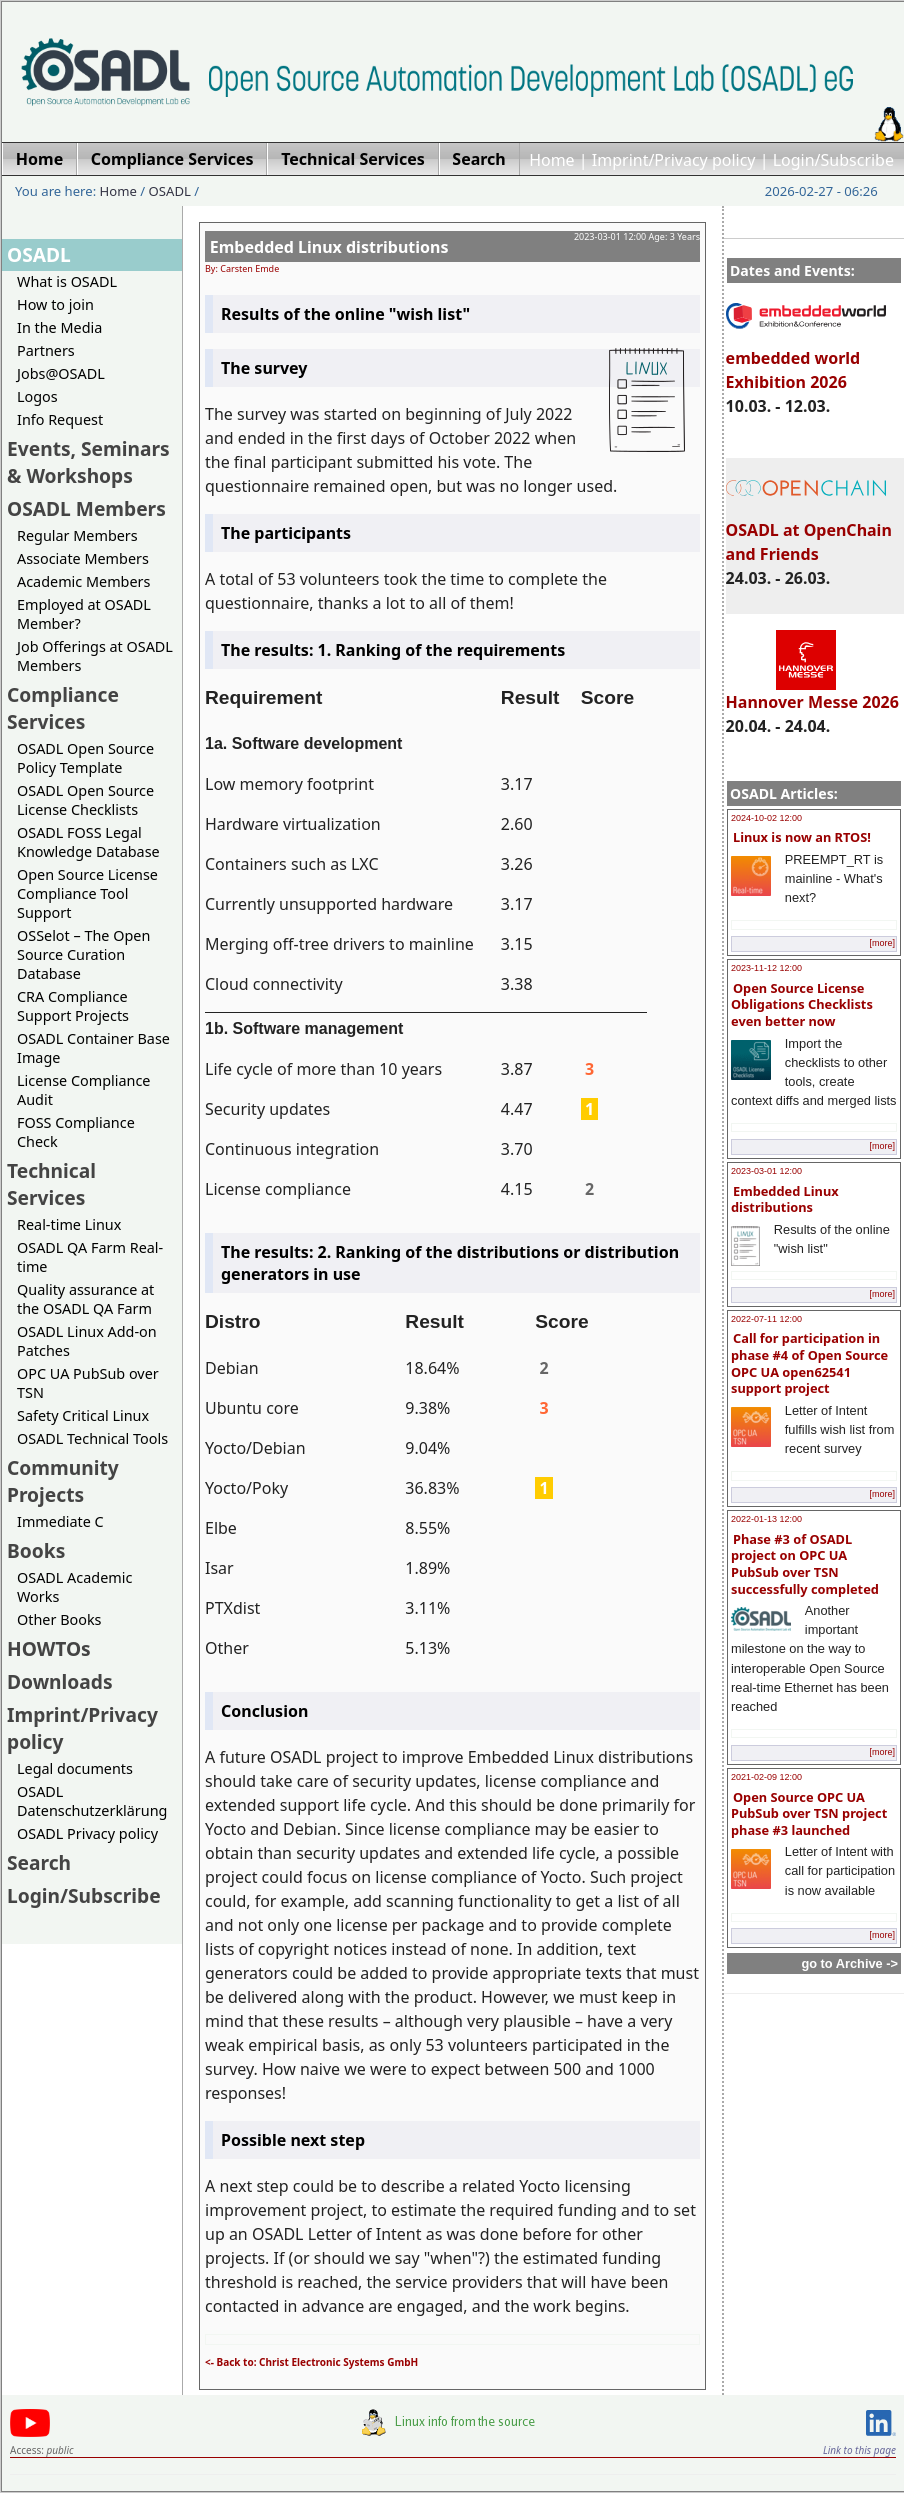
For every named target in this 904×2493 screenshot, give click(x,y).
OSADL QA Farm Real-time (90, 1257)
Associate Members (83, 558)
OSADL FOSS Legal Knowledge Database (88, 842)
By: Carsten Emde (242, 268)
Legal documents (75, 1768)
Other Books (59, 1619)
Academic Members (83, 581)
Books (36, 1550)
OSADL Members (86, 508)
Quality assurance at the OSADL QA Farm (85, 1299)
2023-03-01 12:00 (766, 1171)
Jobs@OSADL (61, 373)
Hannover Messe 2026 (812, 693)
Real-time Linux (69, 1224)
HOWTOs (49, 1648)
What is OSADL (67, 281)
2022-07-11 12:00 (766, 1319)
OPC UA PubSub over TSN (88, 1383)
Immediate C (60, 1521)
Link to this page (859, 2450)
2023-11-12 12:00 (766, 968)
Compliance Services (63, 708)
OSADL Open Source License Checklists (85, 800)
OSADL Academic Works (74, 1587)
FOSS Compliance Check (76, 1132)
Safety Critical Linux (83, 1415)
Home (552, 160)
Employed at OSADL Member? (84, 614)
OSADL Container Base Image (93, 1048)
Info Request (60, 419)
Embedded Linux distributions (785, 1199)
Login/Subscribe (833, 160)
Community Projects (63, 1481)
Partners (46, 350)
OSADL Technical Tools (92, 1438)
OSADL (170, 191)
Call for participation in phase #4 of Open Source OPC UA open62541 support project (809, 1363)
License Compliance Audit (83, 1090)
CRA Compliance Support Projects (73, 1006)
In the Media (59, 327)
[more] (882, 943)
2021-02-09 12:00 (766, 1777)
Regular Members (77, 535)
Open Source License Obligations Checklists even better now (802, 1004)
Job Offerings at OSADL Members (95, 656)
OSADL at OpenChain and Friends (809, 533)
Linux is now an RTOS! (802, 837)
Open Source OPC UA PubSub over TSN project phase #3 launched (809, 1813)
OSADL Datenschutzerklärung (92, 1801)
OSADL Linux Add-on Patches (87, 1341)
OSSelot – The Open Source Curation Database (83, 954)
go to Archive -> (849, 1963)
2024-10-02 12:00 (766, 818)
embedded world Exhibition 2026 (806, 361)
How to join (55, 304)
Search (39, 1862)
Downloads (60, 1681)
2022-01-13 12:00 (766, 1519)
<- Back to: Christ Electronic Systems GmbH (311, 2362)
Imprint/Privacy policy (674, 160)
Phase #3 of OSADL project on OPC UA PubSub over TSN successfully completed (805, 1564)
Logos (37, 396)
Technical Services (51, 1184)
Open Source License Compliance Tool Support (87, 893)
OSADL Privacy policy (87, 1833)
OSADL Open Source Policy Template (85, 758)
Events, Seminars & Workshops (88, 462)
